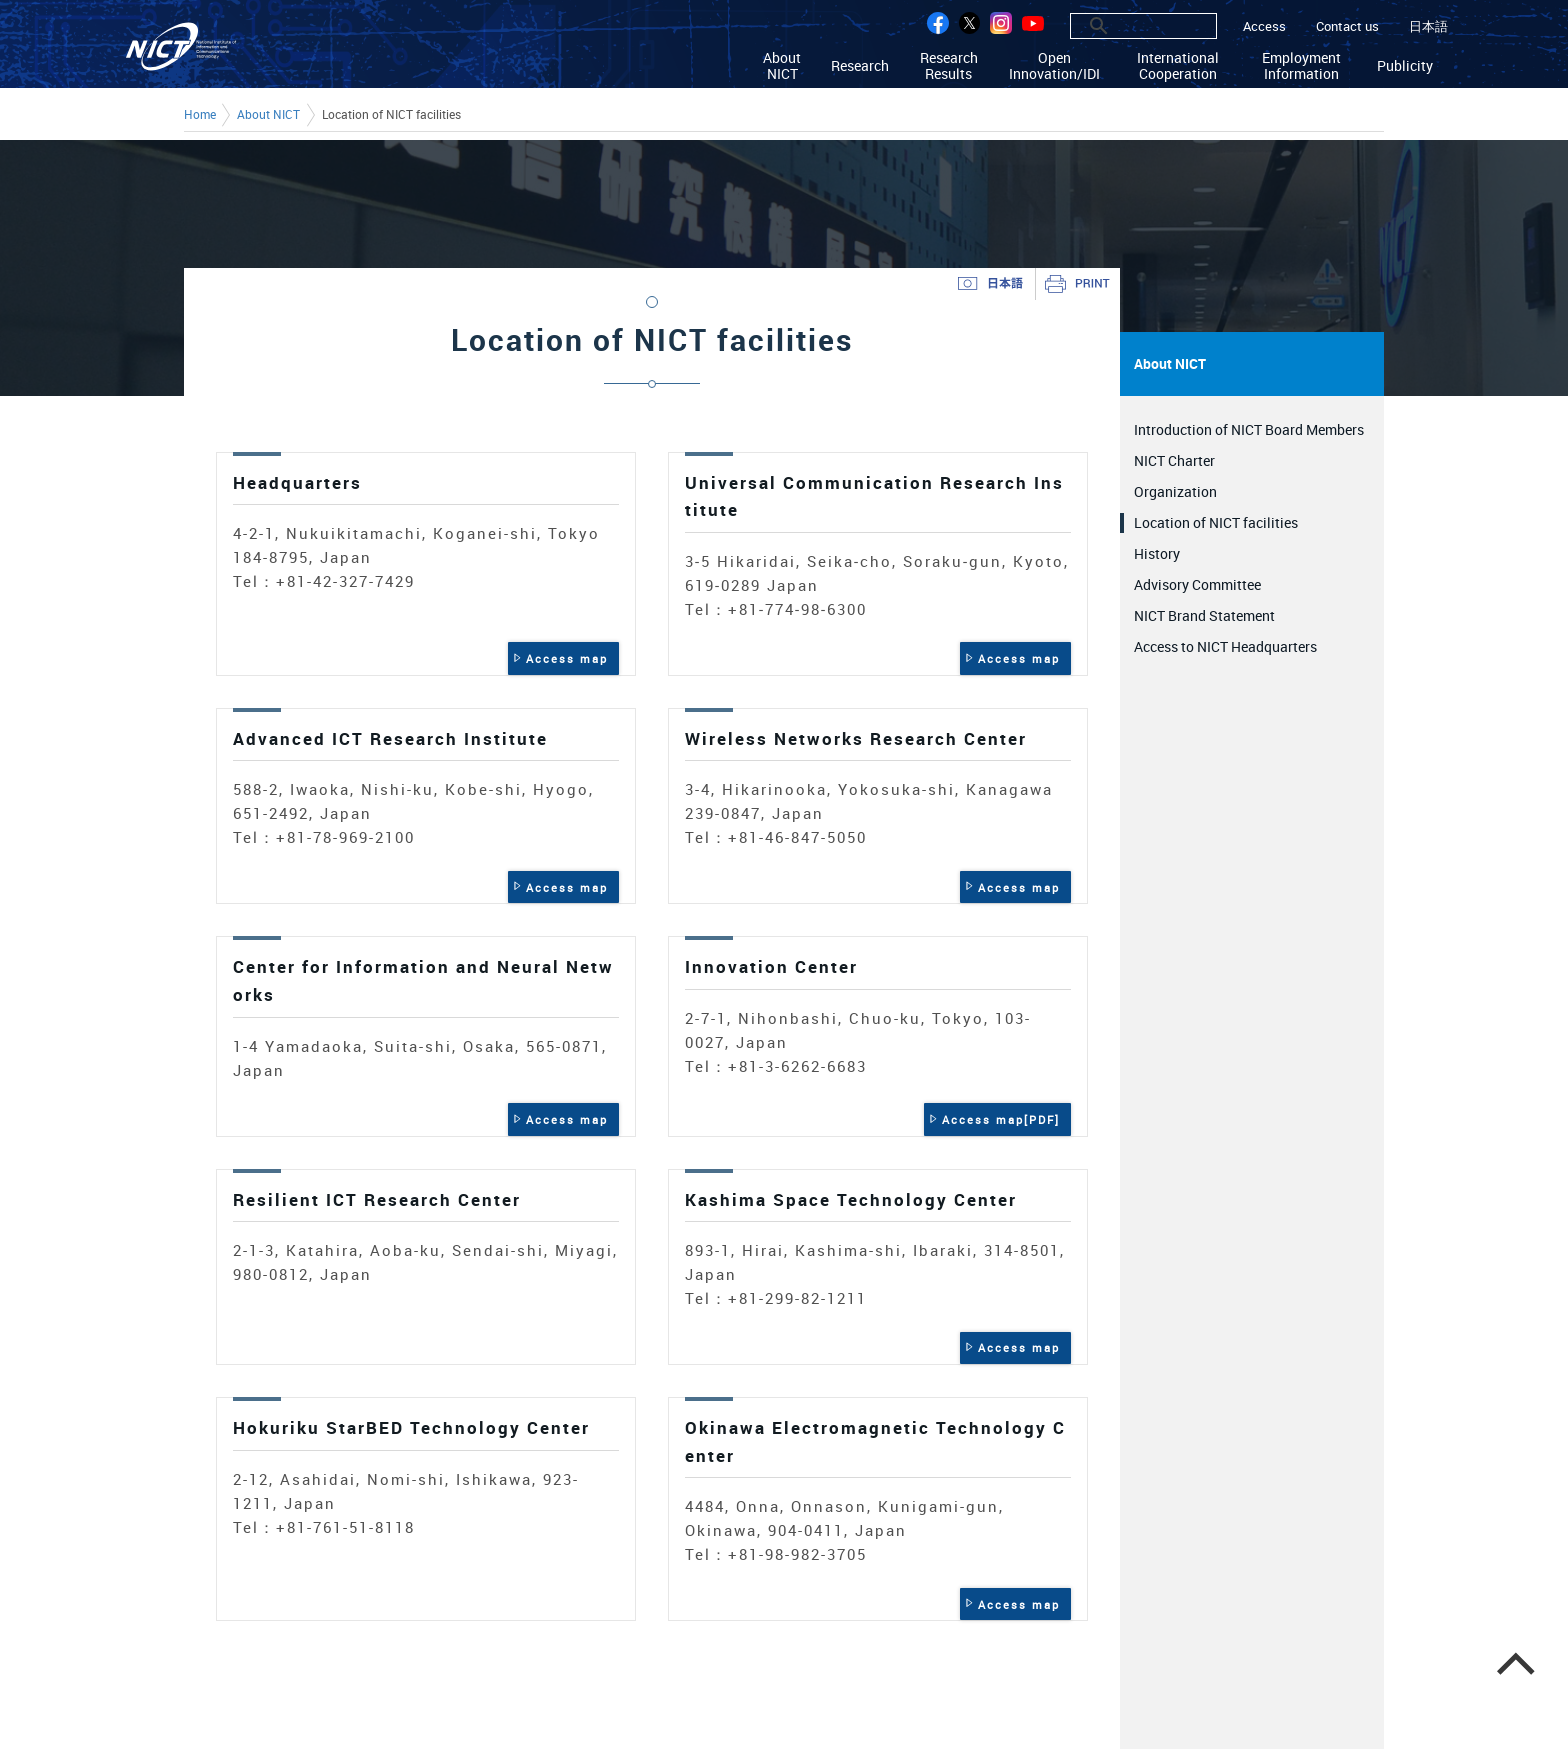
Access (1264, 26)
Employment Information (1301, 65)
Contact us (1347, 26)
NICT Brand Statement (1204, 615)
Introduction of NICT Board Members (1249, 429)
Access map (567, 658)
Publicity (1405, 65)
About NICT (782, 65)
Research (860, 65)
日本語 (1428, 26)
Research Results (949, 65)
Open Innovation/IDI (1054, 65)
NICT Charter (1174, 460)
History (1157, 553)
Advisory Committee (1197, 584)
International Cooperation (1178, 65)
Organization (1175, 491)
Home (200, 115)
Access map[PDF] (1001, 1119)
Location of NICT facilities (1216, 522)
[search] (1121, 26)
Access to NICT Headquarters (1225, 646)
